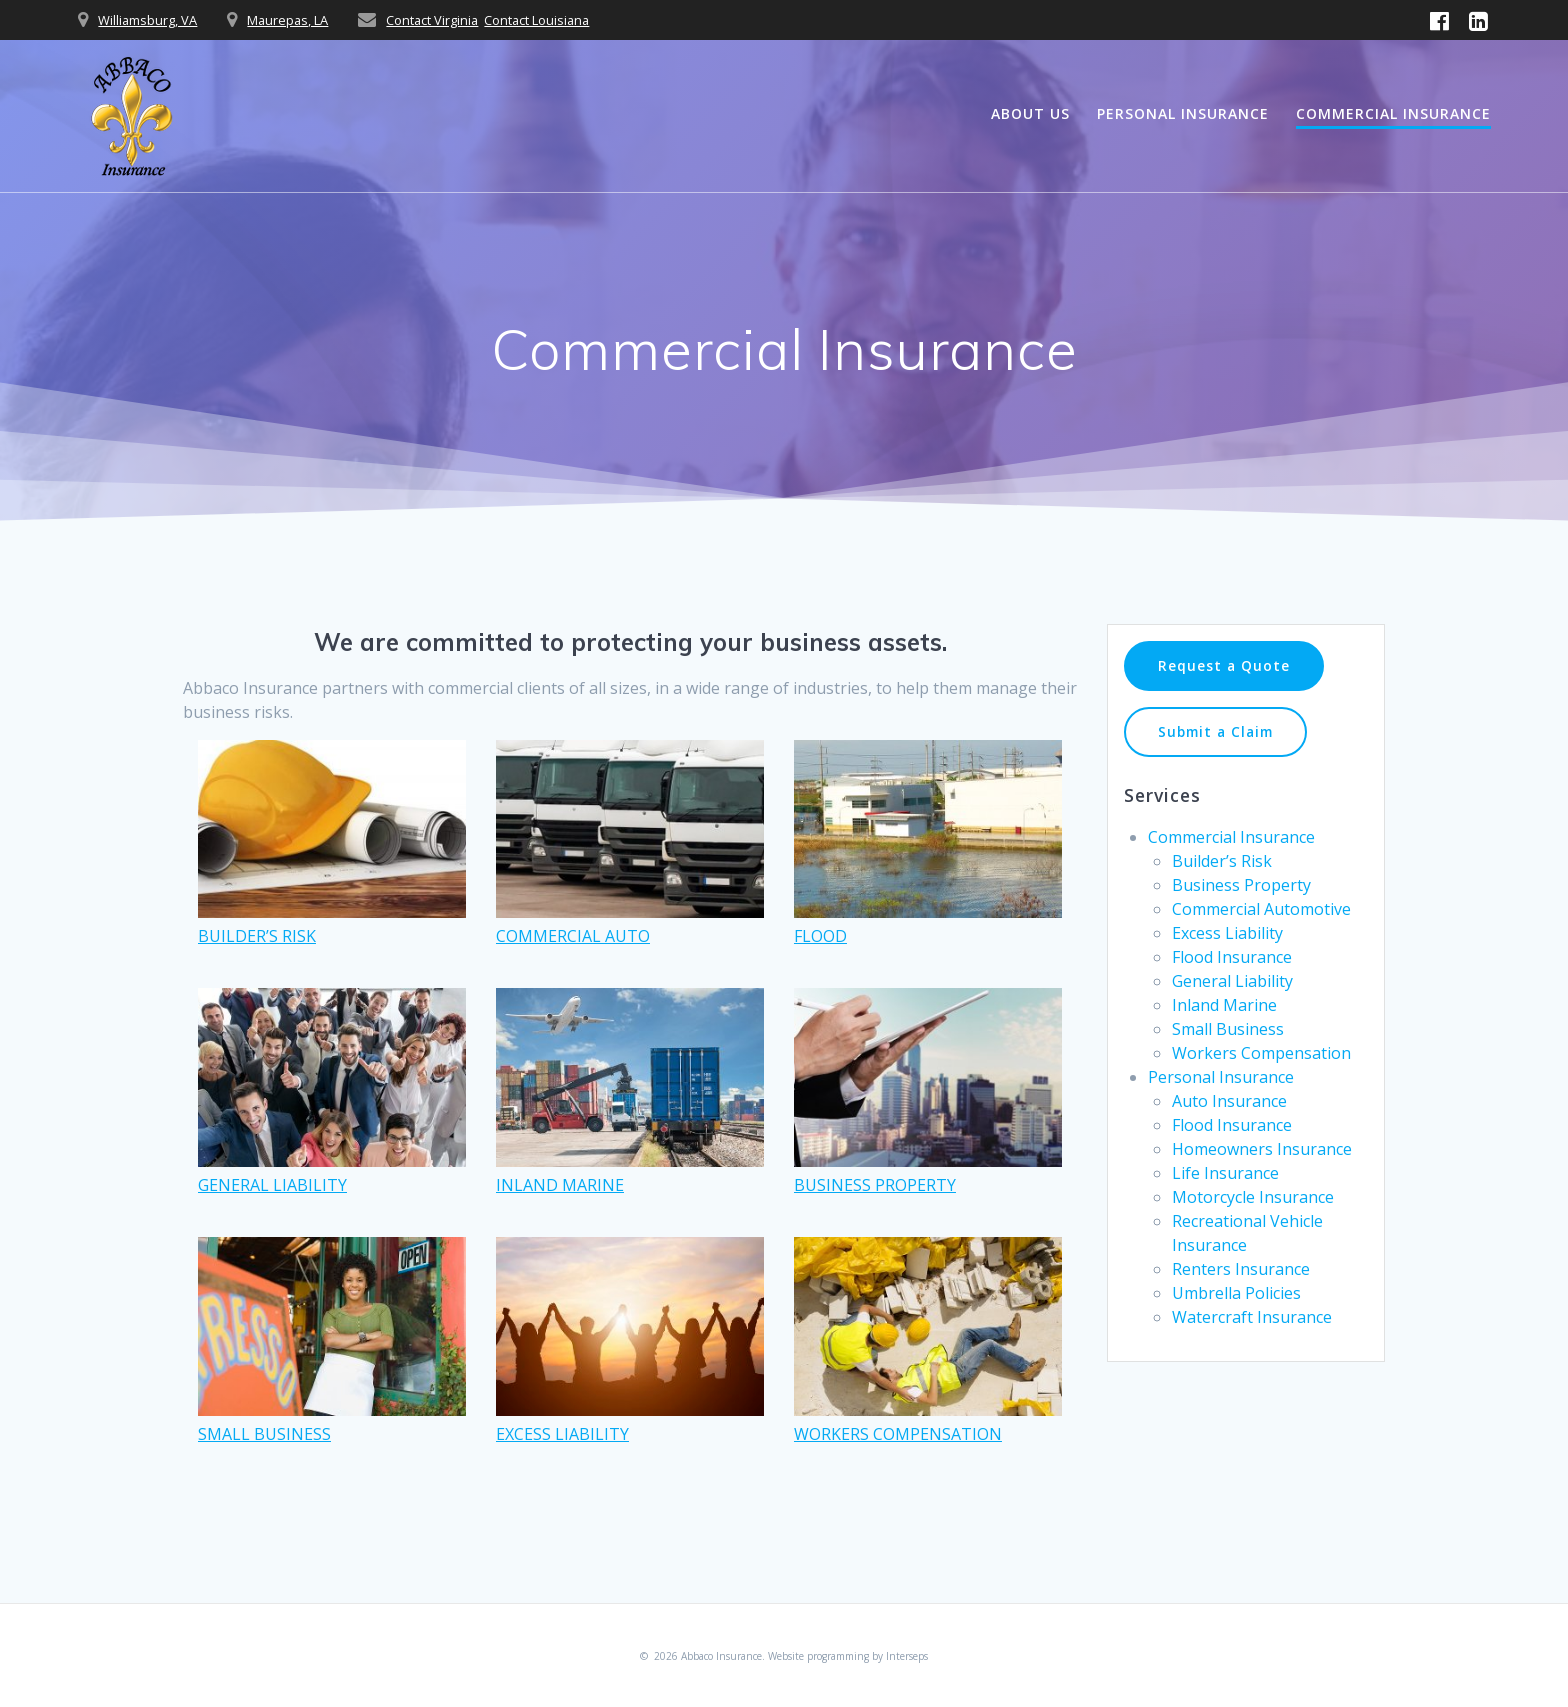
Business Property (1241, 885)
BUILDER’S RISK (257, 936)
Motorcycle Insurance (1253, 1197)
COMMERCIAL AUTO (573, 936)
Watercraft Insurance (1252, 1317)
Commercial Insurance (1393, 113)
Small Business (1228, 1029)
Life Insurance (1225, 1173)
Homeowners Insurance (1262, 1149)
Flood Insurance (1232, 957)
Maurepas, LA (287, 20)
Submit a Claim (1215, 731)
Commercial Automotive (1261, 909)
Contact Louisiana (536, 20)
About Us (1030, 113)
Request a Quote (1224, 665)
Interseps (907, 1656)
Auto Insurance (1229, 1101)
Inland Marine (1224, 1005)
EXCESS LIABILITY (562, 1434)
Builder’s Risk (1222, 861)
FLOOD (820, 936)
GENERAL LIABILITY (272, 1185)
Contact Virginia (432, 20)
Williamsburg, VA (147, 20)
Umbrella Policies (1236, 1293)
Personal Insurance (1183, 113)
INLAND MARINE (560, 1185)
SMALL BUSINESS (264, 1434)
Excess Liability (1227, 933)
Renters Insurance (1241, 1269)
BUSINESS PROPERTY (875, 1185)
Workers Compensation (1261, 1053)
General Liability (1232, 981)
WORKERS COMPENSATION (898, 1434)
